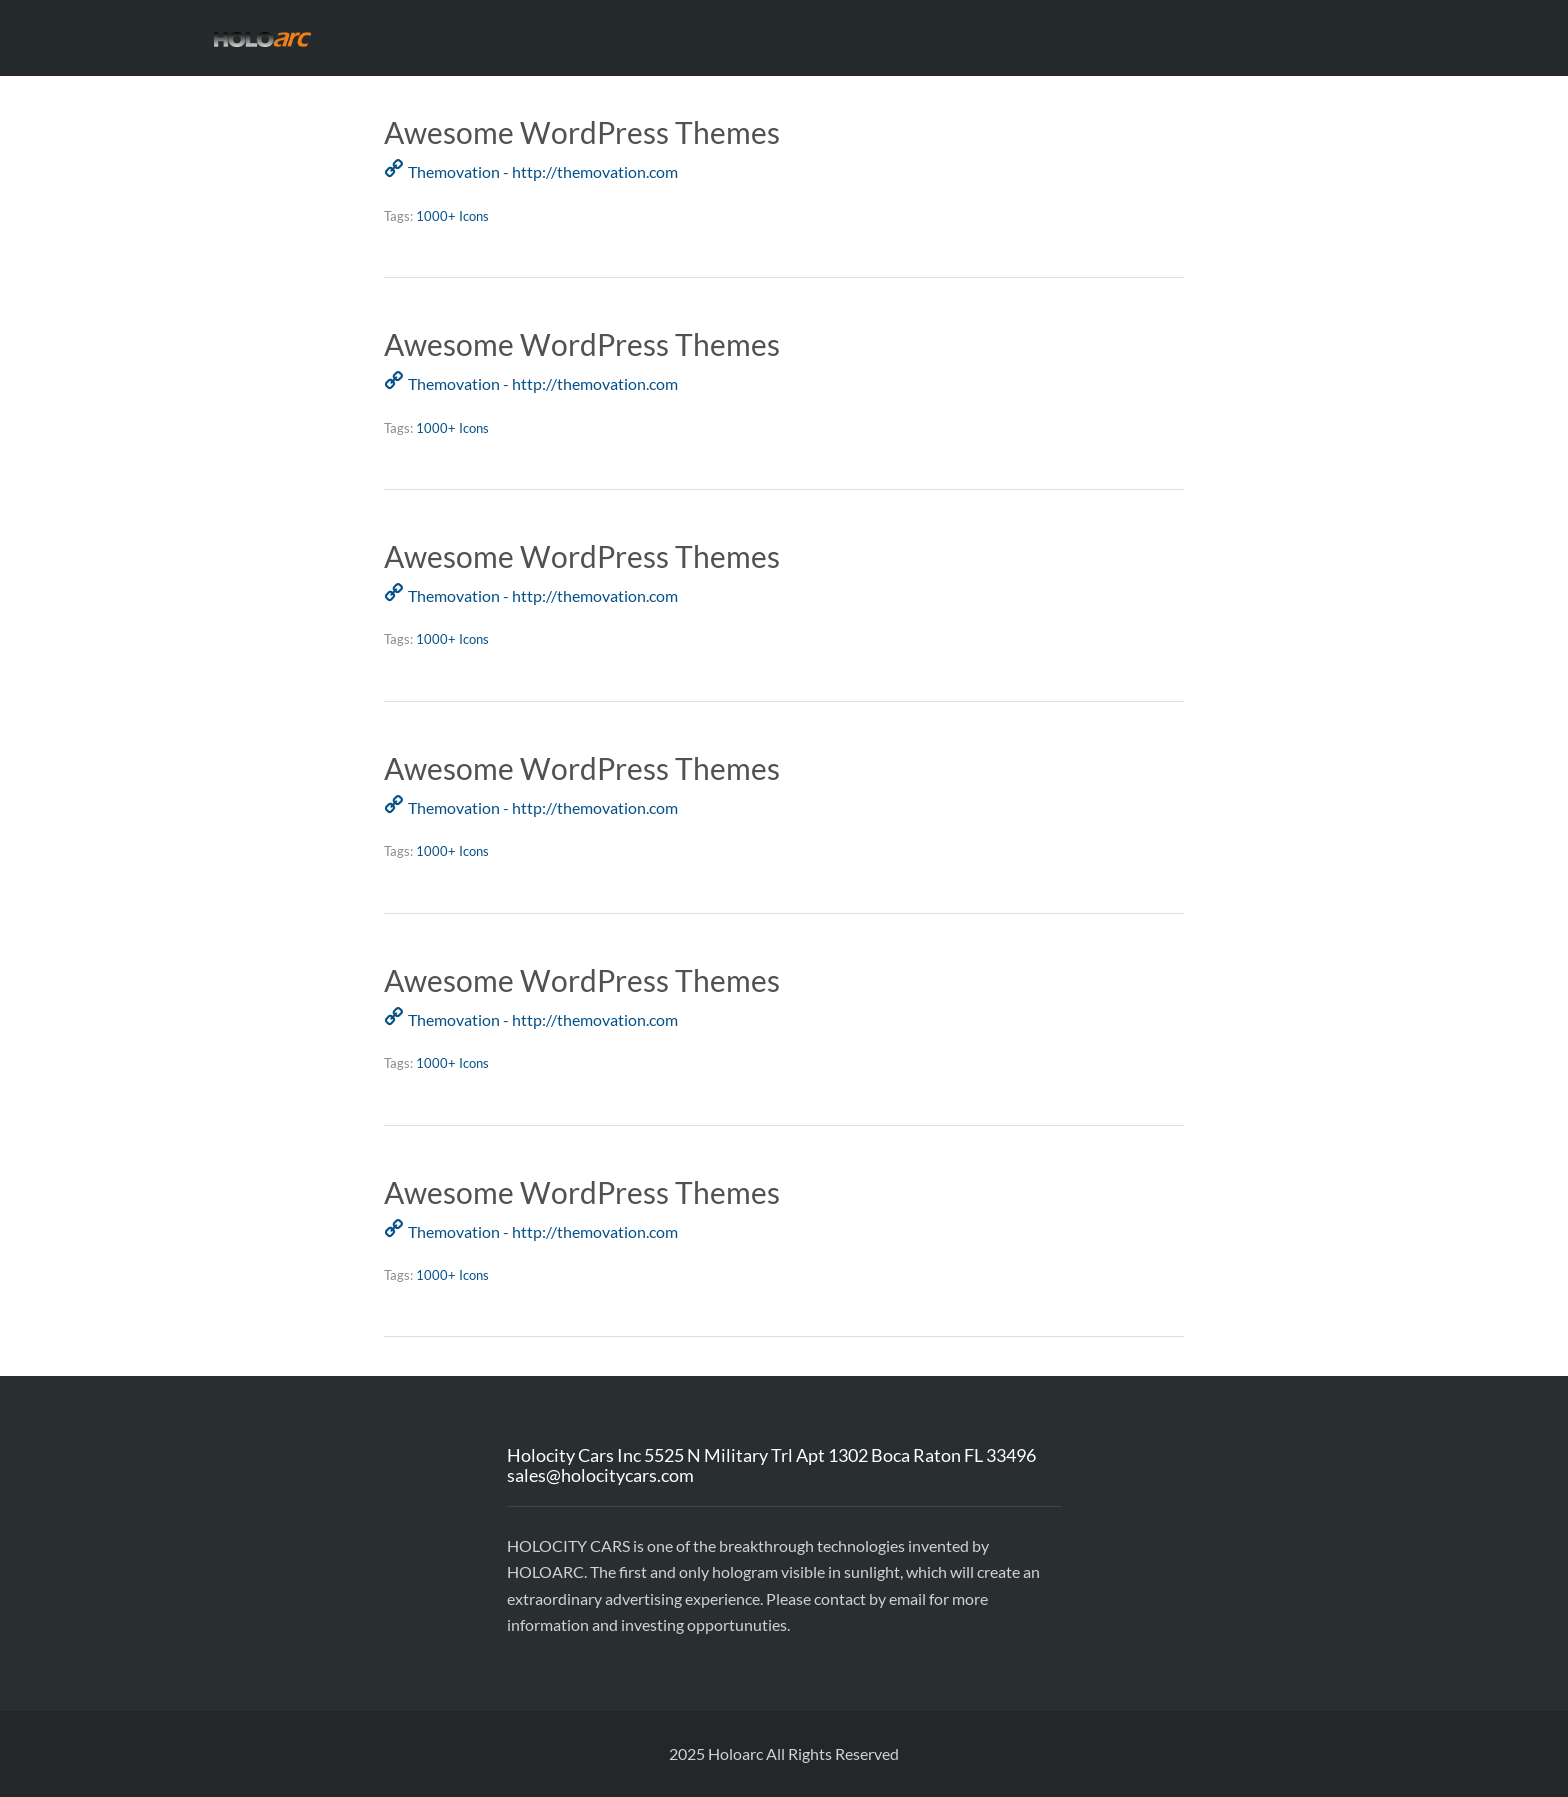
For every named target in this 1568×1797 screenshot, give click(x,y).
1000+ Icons (452, 216)
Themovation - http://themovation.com (543, 171)
